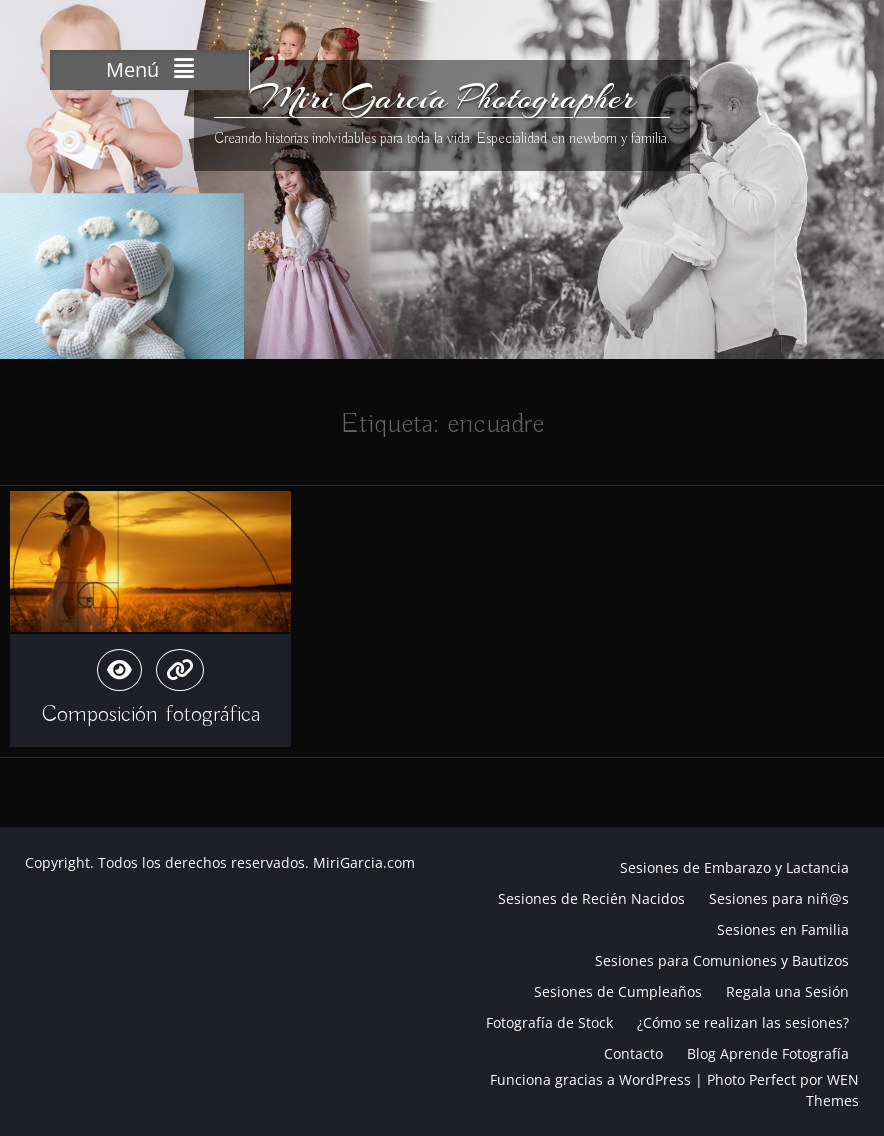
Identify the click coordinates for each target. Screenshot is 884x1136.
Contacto (633, 1053)
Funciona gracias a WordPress (590, 1079)
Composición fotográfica (151, 714)
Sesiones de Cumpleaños (618, 991)
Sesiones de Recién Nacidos (591, 898)
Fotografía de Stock (549, 1022)
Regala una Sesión (787, 991)
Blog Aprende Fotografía (768, 1053)
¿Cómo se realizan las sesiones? (743, 1022)
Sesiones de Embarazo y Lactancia (734, 867)
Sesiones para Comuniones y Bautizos (722, 960)
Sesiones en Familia (783, 929)
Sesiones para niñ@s (779, 898)
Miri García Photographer (442, 98)
